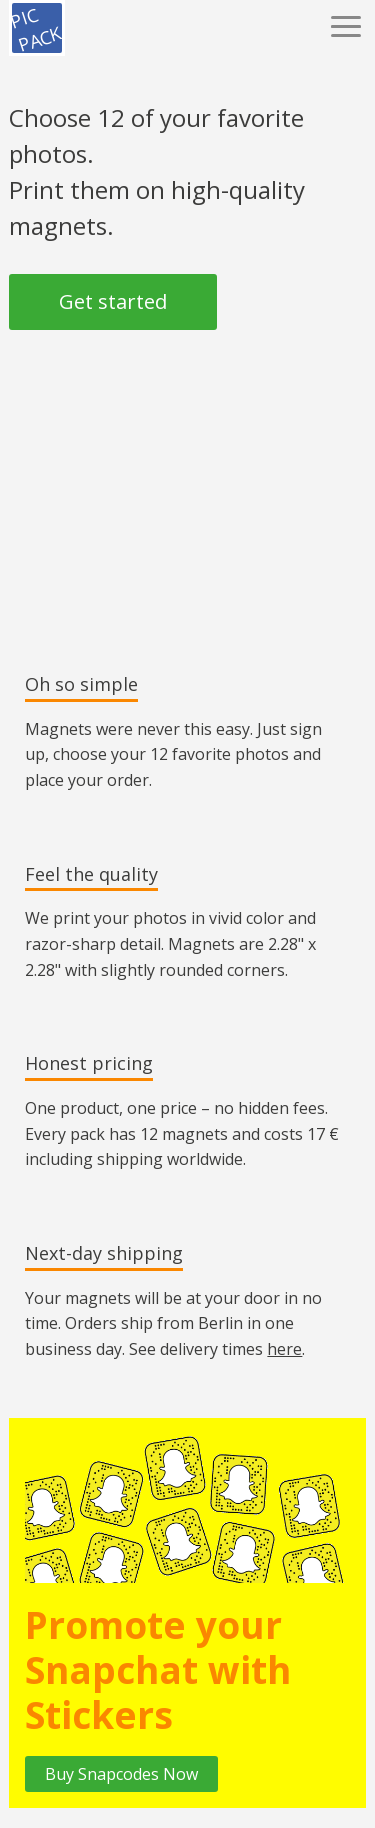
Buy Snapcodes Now (121, 1774)
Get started (113, 301)
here (284, 1349)
